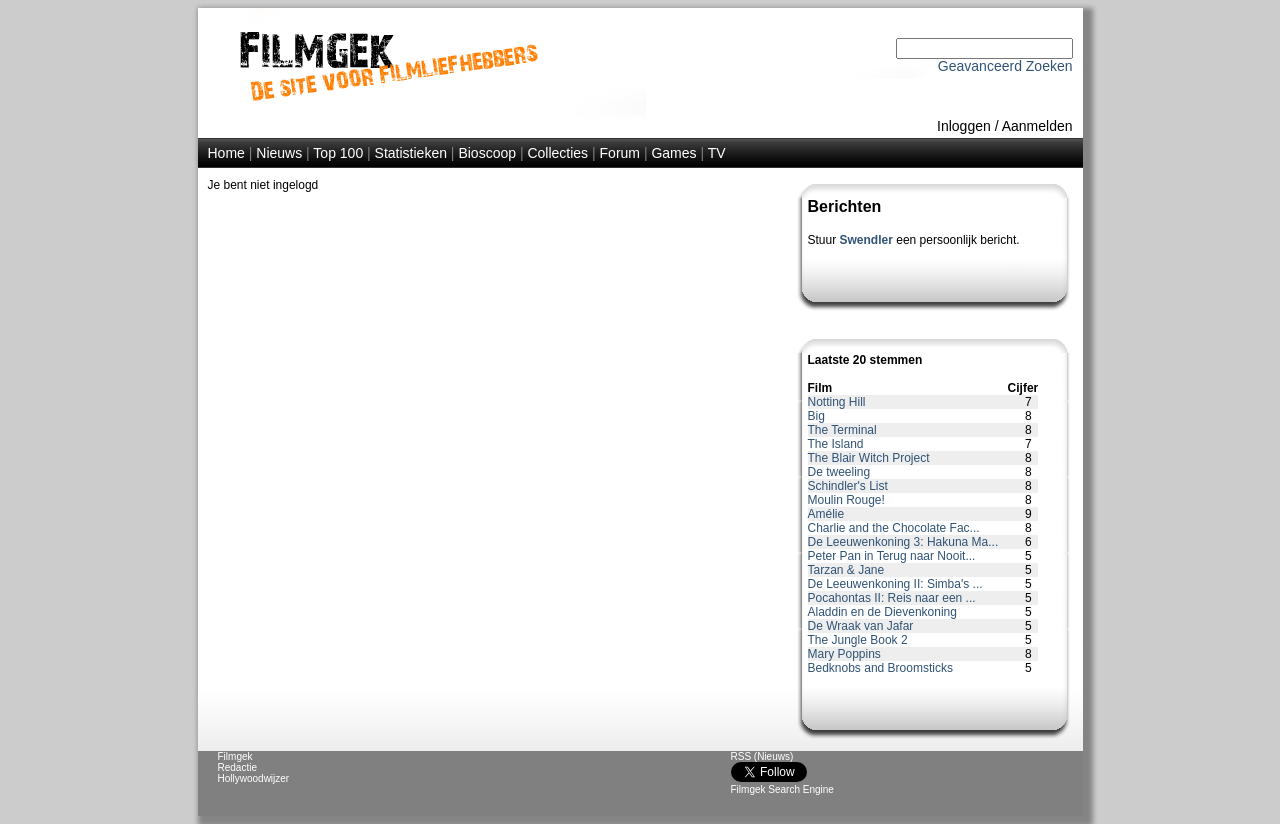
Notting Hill (837, 402)
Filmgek (235, 756)
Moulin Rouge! (846, 500)
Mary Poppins (844, 654)
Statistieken (411, 153)
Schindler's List (848, 486)
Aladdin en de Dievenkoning (882, 612)
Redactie (237, 767)
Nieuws (279, 153)
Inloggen (964, 126)
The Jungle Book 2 (858, 640)
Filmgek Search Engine (782, 789)
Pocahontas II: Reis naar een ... (892, 598)
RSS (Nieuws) (762, 756)
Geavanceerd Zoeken (1005, 66)
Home (226, 153)
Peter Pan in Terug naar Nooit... (892, 556)
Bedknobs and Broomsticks (880, 668)
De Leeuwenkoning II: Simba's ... (895, 584)
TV (717, 153)
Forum (620, 153)
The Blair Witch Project (869, 458)
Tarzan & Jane (846, 570)
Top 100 (338, 153)
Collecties (557, 153)
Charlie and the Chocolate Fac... (894, 528)
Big (816, 416)
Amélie (826, 514)
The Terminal (842, 430)
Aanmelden (1037, 126)
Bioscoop (487, 153)
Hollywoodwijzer (254, 778)
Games (673, 153)
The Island (836, 444)
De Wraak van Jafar (861, 626)
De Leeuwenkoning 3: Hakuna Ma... (903, 542)
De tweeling (839, 472)
